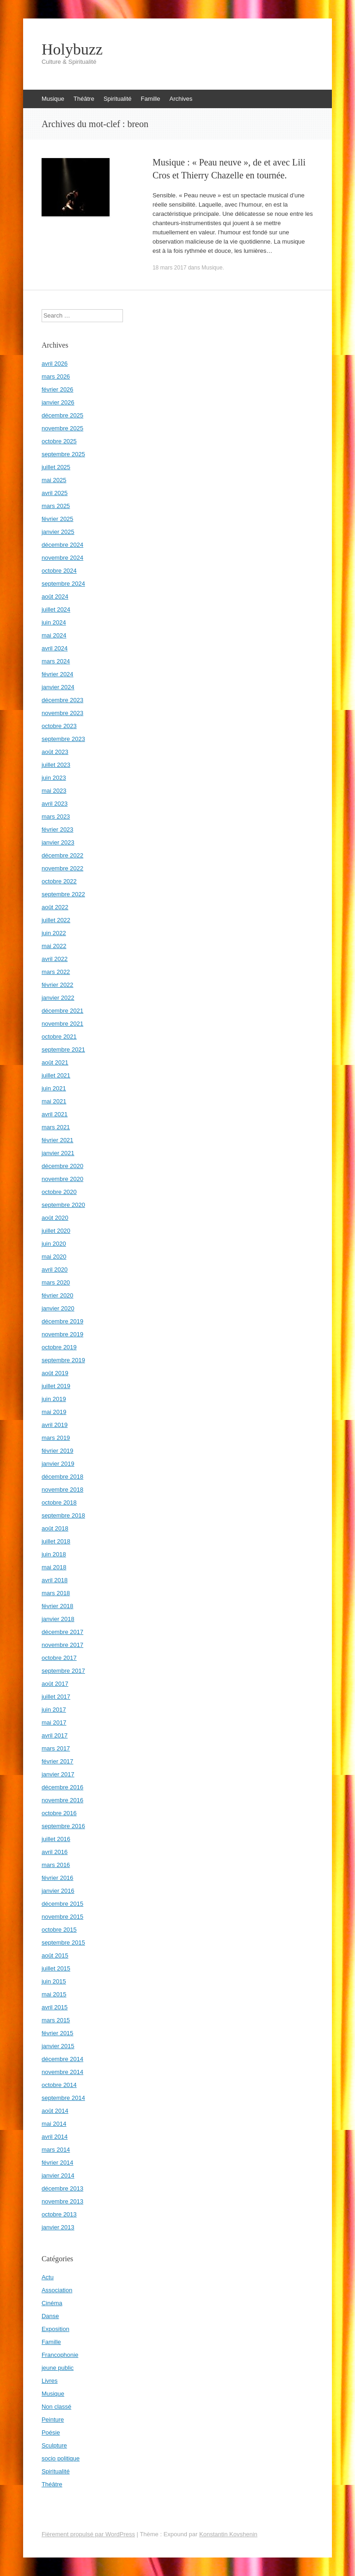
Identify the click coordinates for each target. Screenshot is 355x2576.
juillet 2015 (56, 1968)
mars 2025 (56, 505)
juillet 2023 (56, 764)
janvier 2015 (58, 2046)
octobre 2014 (59, 2084)
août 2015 (55, 1955)
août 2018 (55, 1528)
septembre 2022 (63, 894)
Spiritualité (118, 98)
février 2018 (57, 1606)
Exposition (55, 2328)
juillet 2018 (56, 1541)
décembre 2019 (62, 1321)
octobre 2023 (59, 725)
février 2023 (57, 829)
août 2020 (55, 1217)
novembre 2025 (62, 428)
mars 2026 (56, 376)
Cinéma (52, 2303)
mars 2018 (56, 1593)
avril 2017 (54, 1735)
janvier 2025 (58, 531)
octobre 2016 (59, 1813)
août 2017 (55, 1683)
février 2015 (57, 2033)
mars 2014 (56, 2149)
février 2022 (57, 984)
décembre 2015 (62, 1903)
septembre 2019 (63, 1360)
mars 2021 (56, 1127)
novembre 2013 (62, 2201)
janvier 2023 (58, 842)
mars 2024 (56, 661)
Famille (150, 98)
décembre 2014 (62, 2059)
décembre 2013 (62, 2188)
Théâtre (83, 98)
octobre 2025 (59, 441)
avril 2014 (54, 2136)
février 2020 (57, 1295)
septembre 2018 (63, 1515)
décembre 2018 (62, 1476)
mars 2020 (56, 1282)
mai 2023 (54, 790)
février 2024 (57, 674)
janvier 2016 (58, 1890)
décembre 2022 (62, 855)
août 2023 (55, 751)
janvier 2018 (58, 1618)
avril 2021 (54, 1114)
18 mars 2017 (169, 267)
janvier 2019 (58, 1463)
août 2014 (55, 2110)
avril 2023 (54, 803)
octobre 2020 (59, 1191)
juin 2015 (54, 1981)
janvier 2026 (58, 402)
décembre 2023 (62, 700)
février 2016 (57, 1877)
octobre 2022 (59, 881)
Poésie (51, 2432)
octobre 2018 (59, 1502)
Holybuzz (72, 49)
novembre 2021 (62, 1023)
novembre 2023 (62, 713)
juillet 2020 (56, 1230)
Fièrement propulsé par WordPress (88, 2534)
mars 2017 (56, 1748)
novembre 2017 (62, 1644)
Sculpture (54, 2445)
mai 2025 (54, 480)
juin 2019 (54, 1398)
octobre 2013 (59, 2214)
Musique (53, 98)
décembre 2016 (62, 1787)
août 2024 (55, 596)
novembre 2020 (62, 1178)
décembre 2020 (62, 1166)
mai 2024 (54, 635)
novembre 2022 (62, 868)
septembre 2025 (63, 454)
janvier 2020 (58, 1308)
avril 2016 (54, 1851)
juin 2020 (54, 1243)
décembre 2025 (62, 415)
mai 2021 (54, 1101)
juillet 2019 (56, 1386)
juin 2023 (54, 777)
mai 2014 (54, 2123)
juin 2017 (54, 1709)
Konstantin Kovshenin (228, 2534)
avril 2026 (54, 363)
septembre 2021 (63, 1049)
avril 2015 (54, 2007)
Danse (50, 2316)
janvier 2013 (58, 2227)
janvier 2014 (58, 2175)
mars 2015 (56, 2020)
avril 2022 (54, 958)
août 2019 (55, 1373)
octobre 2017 (59, 1657)
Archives (180, 98)
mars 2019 (56, 1437)
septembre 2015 (63, 1942)
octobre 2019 (59, 1347)
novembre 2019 (62, 1334)
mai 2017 (54, 1722)
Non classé (56, 2406)
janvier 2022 (58, 997)
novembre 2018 (62, 1489)
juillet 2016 (56, 1839)
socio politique (61, 2458)
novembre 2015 (62, 1916)
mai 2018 (54, 1567)
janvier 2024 (58, 687)
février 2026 (57, 389)
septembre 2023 (63, 738)
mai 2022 (54, 945)
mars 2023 (56, 816)
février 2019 (57, 1450)
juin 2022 (54, 933)
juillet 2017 (56, 1696)
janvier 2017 (58, 1774)
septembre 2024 (63, 583)
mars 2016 (56, 1864)
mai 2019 (54, 1411)
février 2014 (57, 2162)
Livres (50, 2380)
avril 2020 (54, 1269)
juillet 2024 (56, 609)
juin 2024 (54, 622)
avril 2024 (54, 648)
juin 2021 (54, 1088)
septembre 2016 (63, 1826)
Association (57, 2290)
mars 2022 (56, 971)
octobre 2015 (59, 1929)
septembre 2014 (63, 2097)
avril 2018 (54, 1580)
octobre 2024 (59, 570)
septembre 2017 (63, 1670)
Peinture (53, 2419)
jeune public (57, 2367)
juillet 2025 (56, 467)
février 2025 (57, 518)
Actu (48, 2277)
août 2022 (55, 907)
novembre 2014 (62, 2071)
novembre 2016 (62, 1800)
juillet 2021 (56, 1075)
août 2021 (55, 1062)
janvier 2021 (58, 1153)
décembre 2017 (62, 1631)
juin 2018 (54, 1554)
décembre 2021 (62, 1010)
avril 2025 (54, 493)
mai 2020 (54, 1256)
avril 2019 (54, 1424)
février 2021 (57, 1140)
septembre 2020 (63, 1204)
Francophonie (60, 2354)
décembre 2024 (62, 544)
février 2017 (57, 1761)
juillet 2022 (56, 920)
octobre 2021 (59, 1036)
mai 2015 (54, 1994)
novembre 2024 (62, 557)
